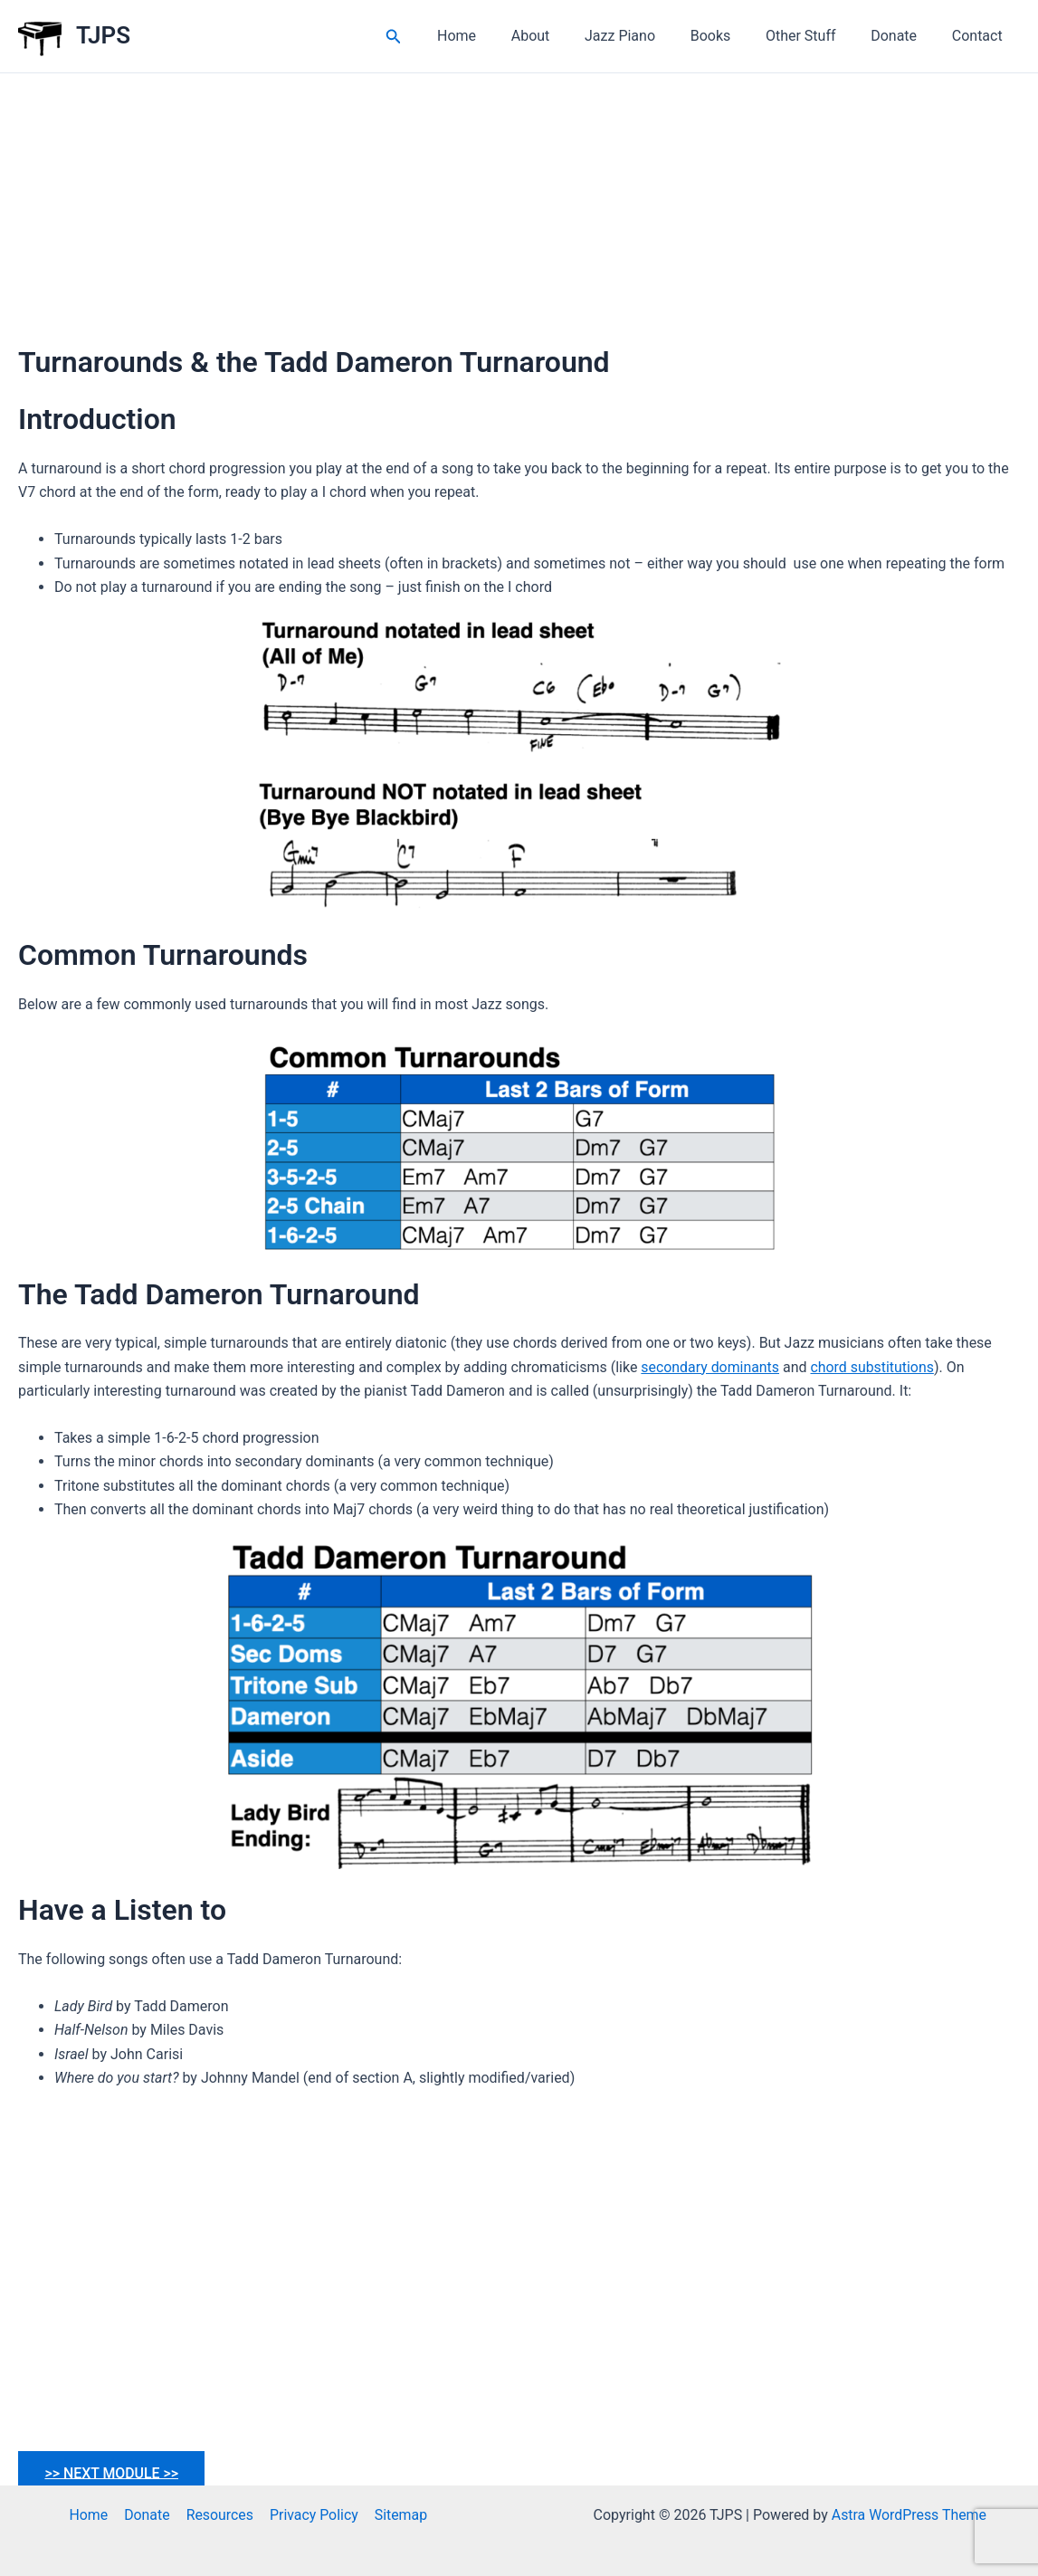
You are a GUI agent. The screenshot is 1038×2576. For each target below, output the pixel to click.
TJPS (103, 35)
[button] (435, 36)
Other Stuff (816, 35)
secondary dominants (710, 1367)
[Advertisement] (519, 209)
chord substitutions (874, 1367)
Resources (219, 2515)
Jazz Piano (647, 35)
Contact (980, 35)
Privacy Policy (312, 2515)
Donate (903, 35)
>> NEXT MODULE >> (112, 2472)
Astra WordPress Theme (908, 2515)
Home (495, 35)
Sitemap (398, 2515)
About (563, 35)
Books (731, 35)
